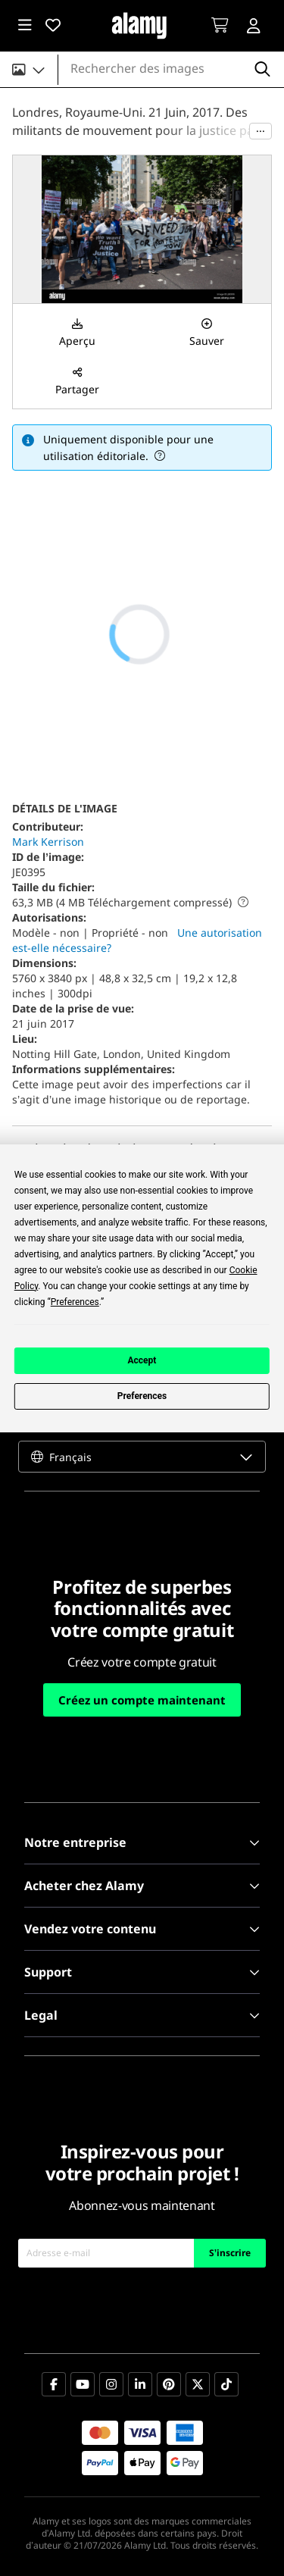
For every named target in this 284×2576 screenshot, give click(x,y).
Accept (142, 1360)
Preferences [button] (75, 1302)
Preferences (142, 1396)
